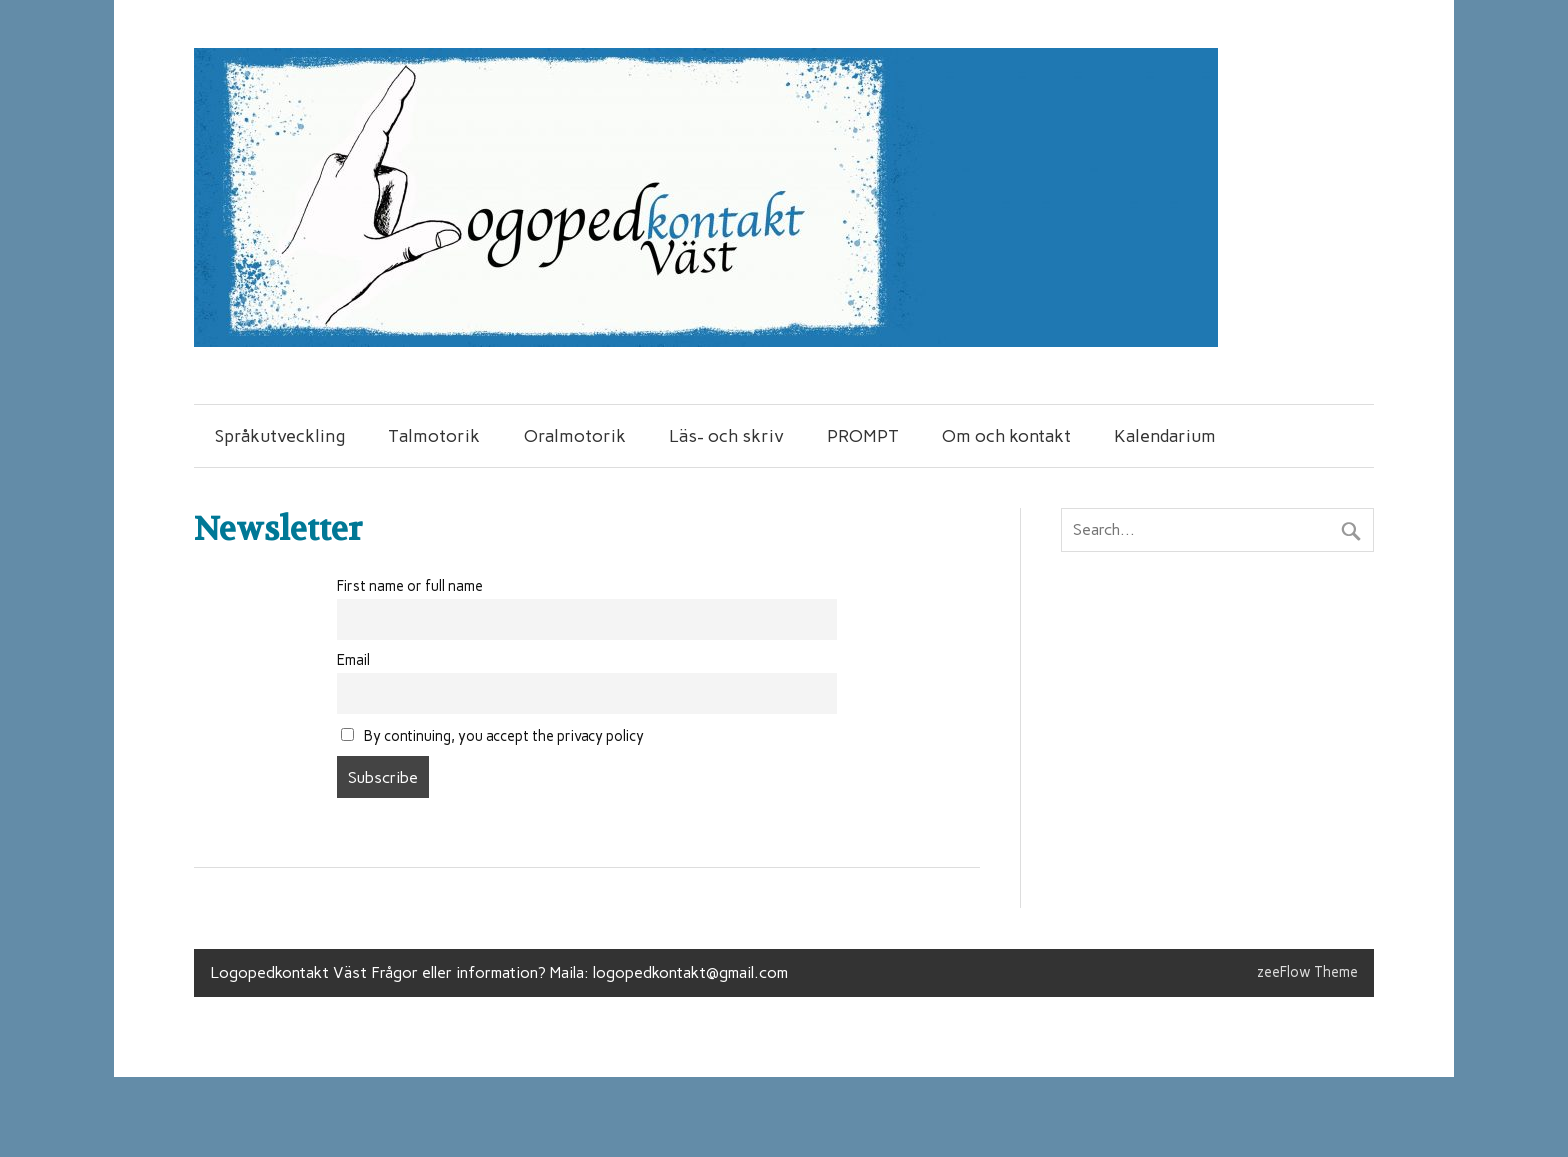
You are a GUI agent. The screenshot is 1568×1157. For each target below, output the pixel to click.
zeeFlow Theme (1307, 972)
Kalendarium (1165, 435)
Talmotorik (434, 435)
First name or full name (410, 586)
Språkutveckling (280, 435)
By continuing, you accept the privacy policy (492, 736)
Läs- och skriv (726, 435)
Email (353, 660)
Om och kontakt (1006, 435)
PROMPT (863, 435)
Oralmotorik (575, 435)
